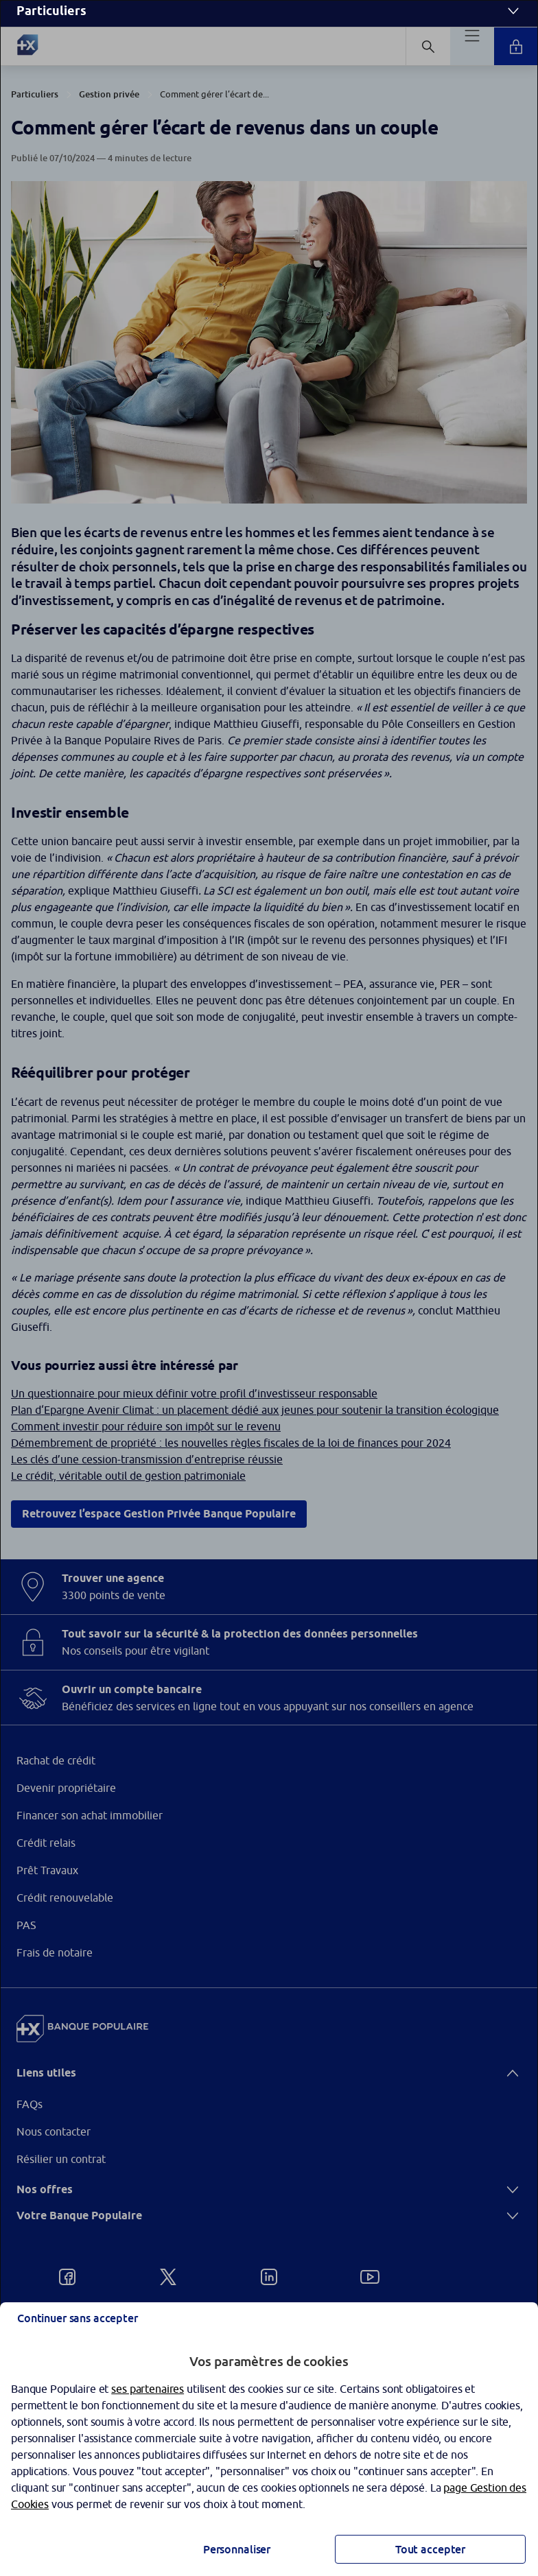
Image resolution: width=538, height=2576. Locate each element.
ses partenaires (147, 2389)
